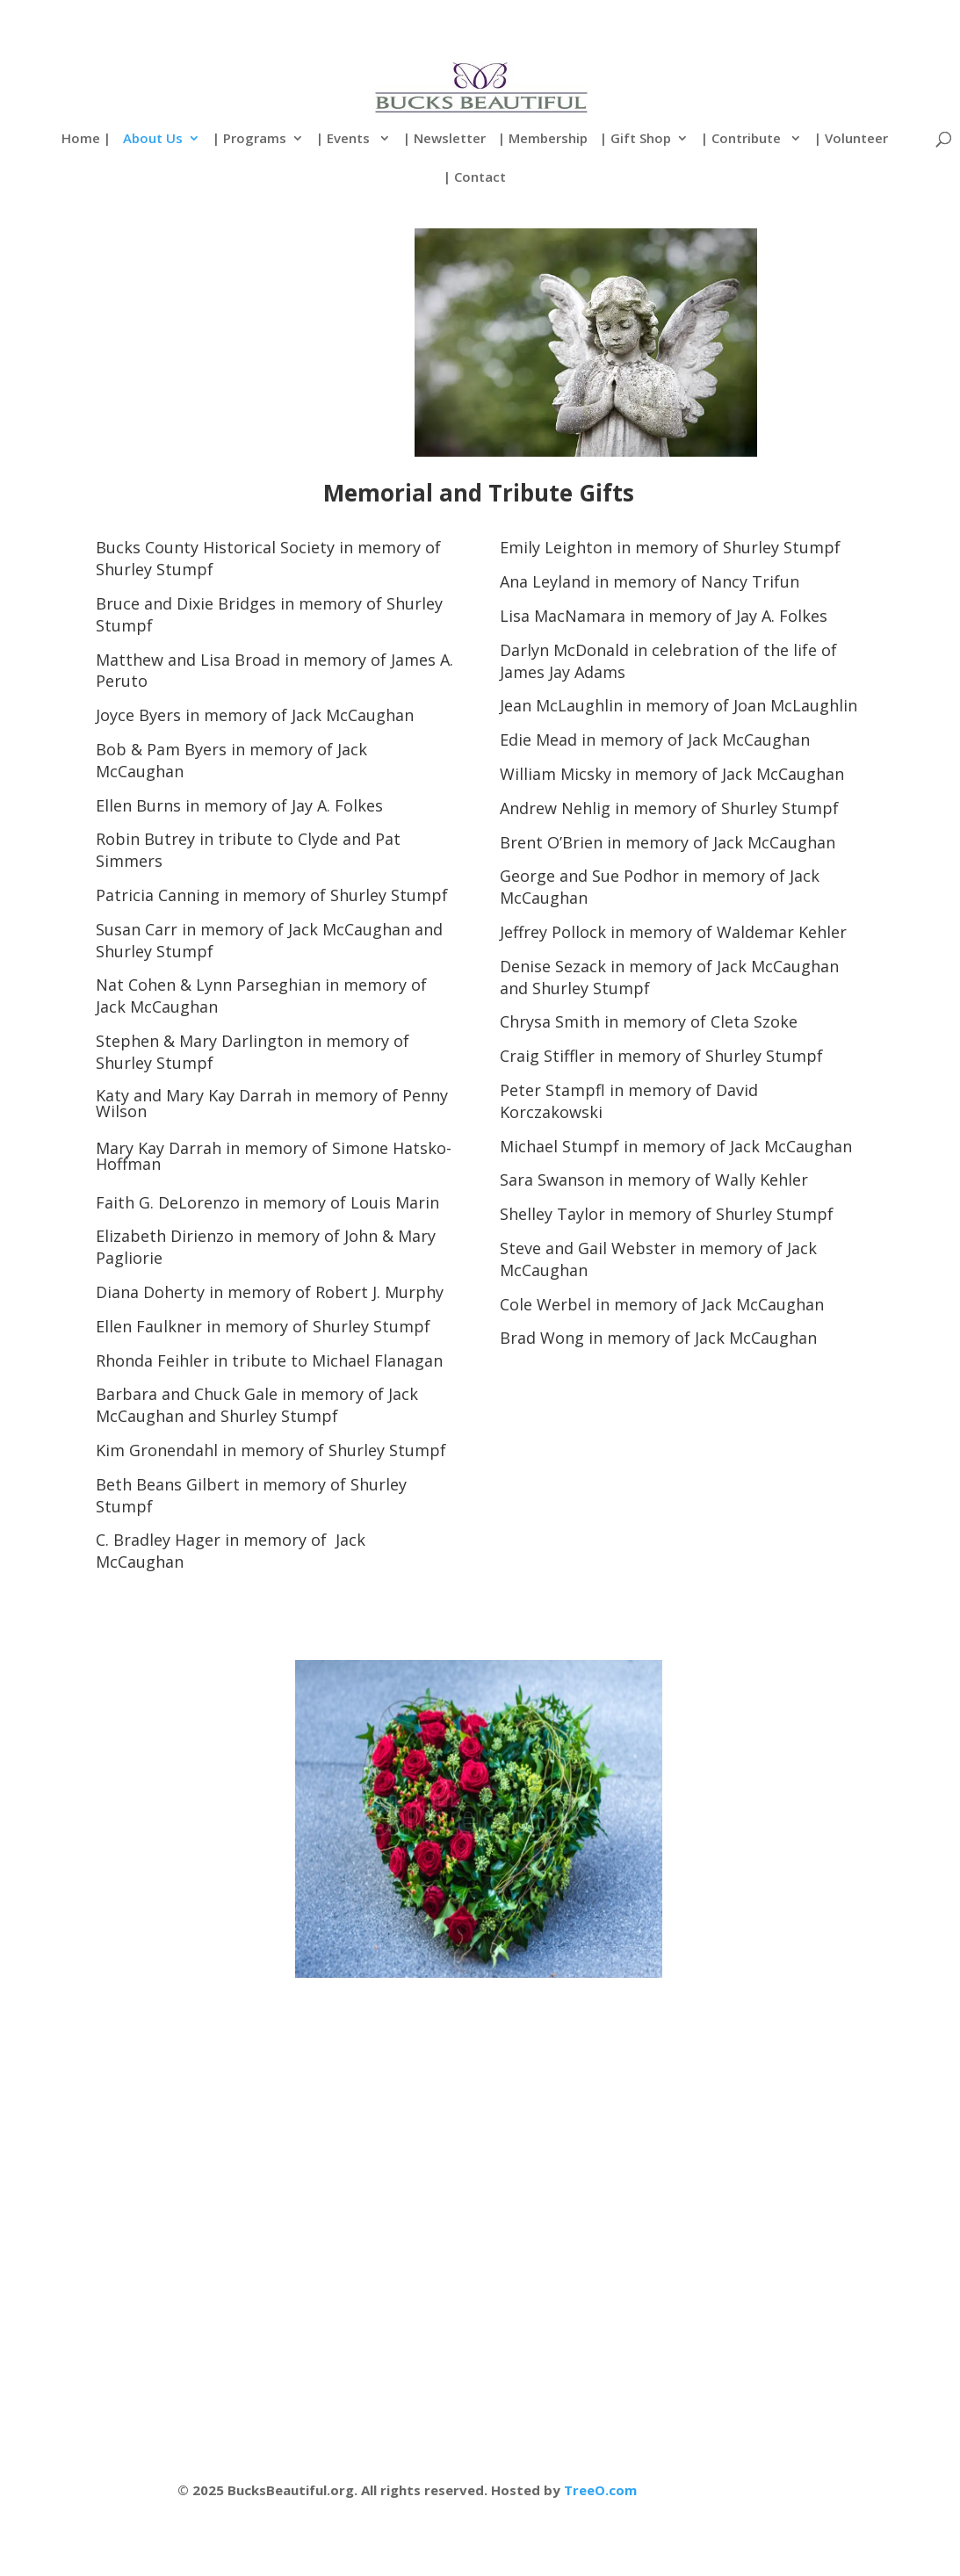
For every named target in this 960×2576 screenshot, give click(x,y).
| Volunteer (851, 139)
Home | (86, 139)
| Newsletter (444, 139)
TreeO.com (600, 2490)
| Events (344, 139)
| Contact (475, 177)
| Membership (543, 139)
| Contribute (742, 139)
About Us (153, 139)
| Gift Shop (635, 139)
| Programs (249, 139)
